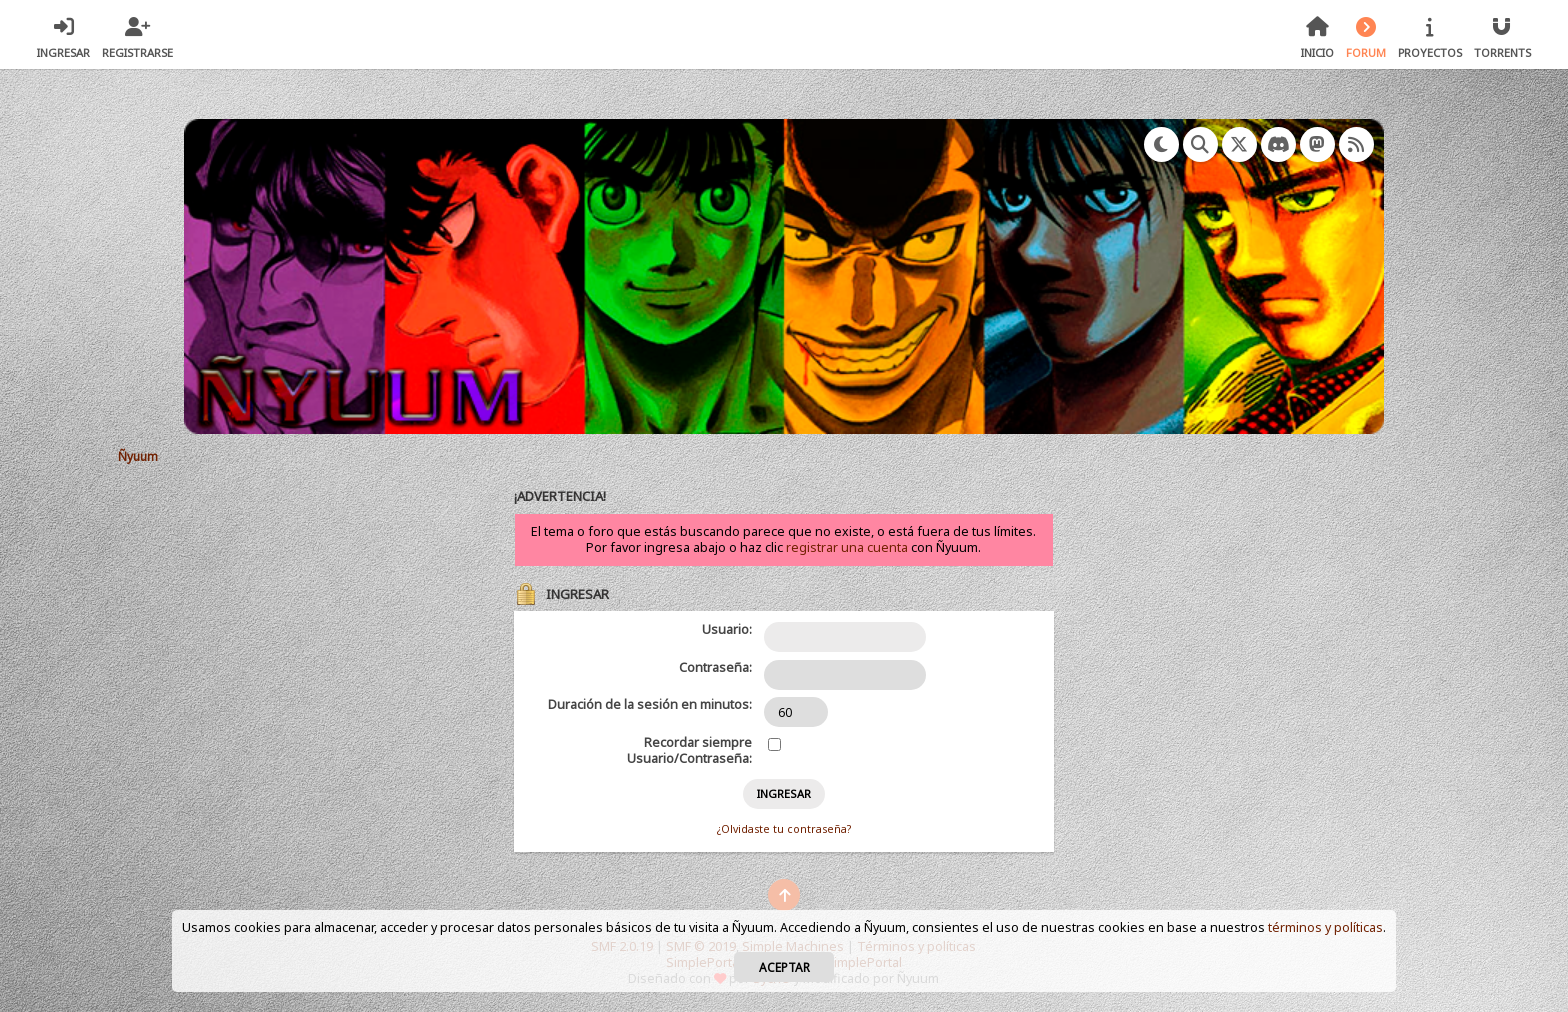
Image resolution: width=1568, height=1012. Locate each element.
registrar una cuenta (847, 547)
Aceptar (784, 967)
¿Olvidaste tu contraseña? (784, 829)
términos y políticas (1325, 927)
